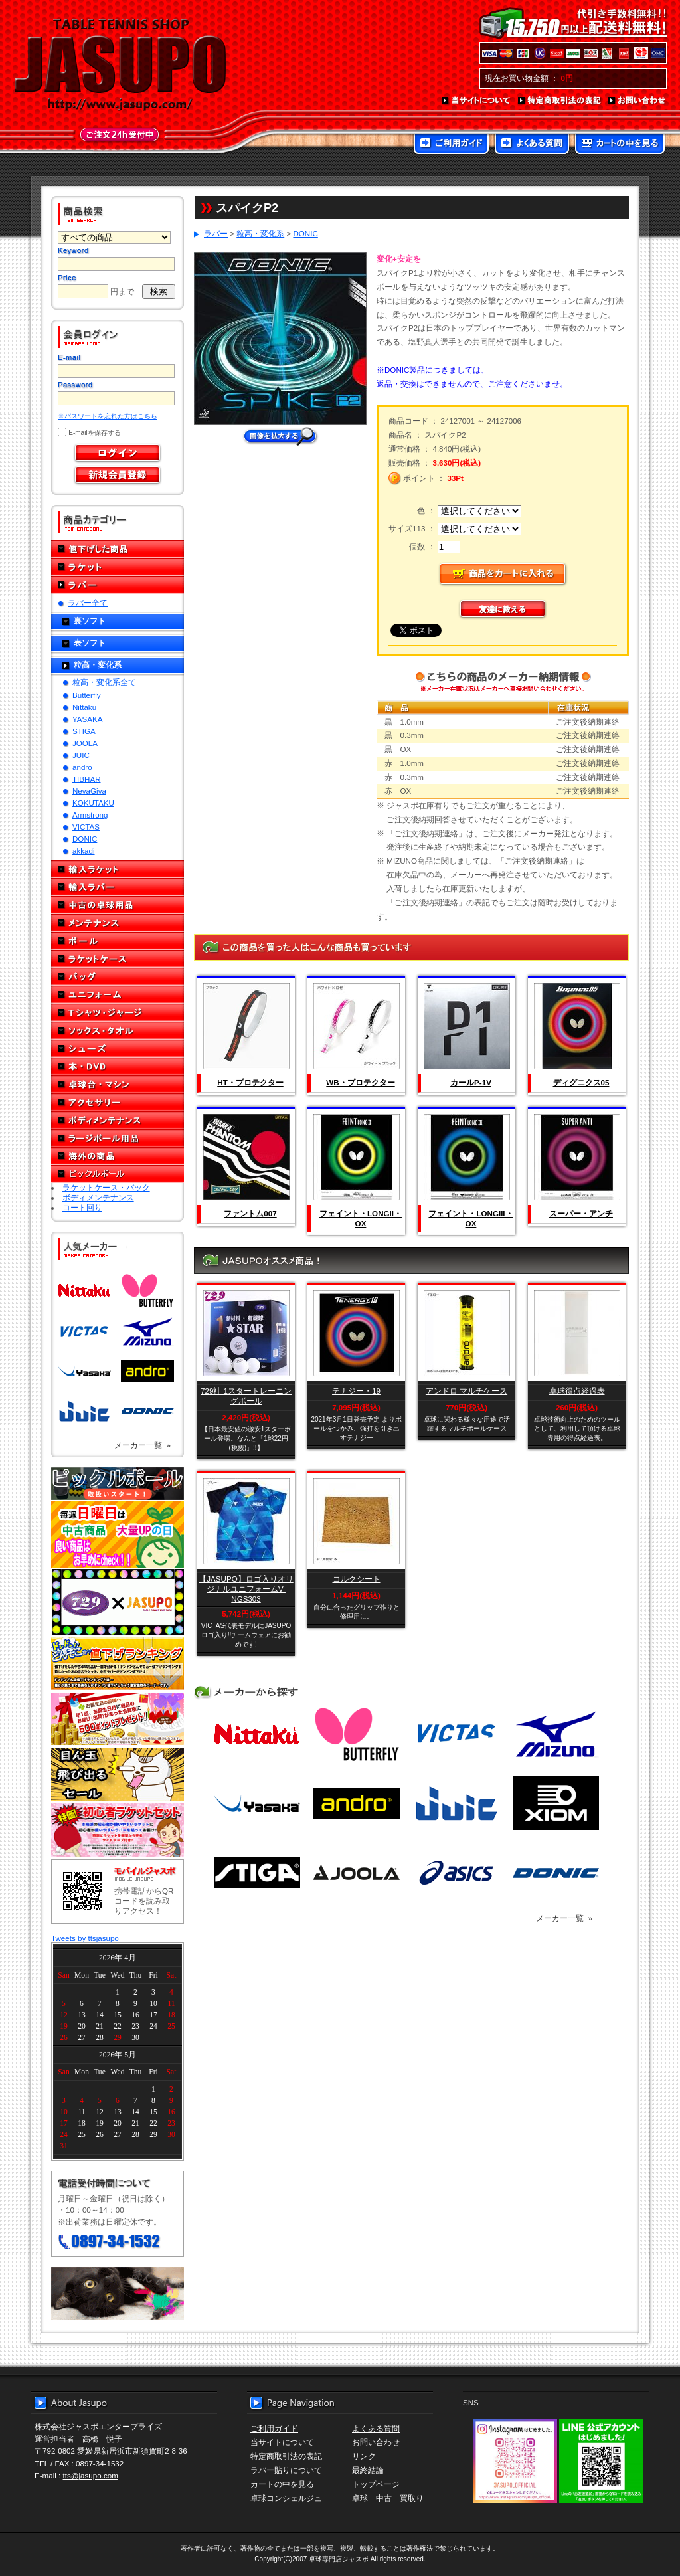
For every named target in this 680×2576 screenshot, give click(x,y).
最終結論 (368, 2470)
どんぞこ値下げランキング (117, 1663)
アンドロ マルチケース (466, 1390)
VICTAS (86, 826)
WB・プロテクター (360, 1082)
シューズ (117, 1049)
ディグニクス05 (581, 1082)
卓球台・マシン (117, 1084)
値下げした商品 (117, 549)
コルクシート (357, 1578)
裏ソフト (90, 620)
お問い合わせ (637, 101)
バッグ (117, 977)
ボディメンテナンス (117, 1120)
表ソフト (90, 642)
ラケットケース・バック (106, 1187)
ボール (117, 941)
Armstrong (90, 814)
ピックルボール (117, 1174)
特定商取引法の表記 (560, 101)
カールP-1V (470, 1082)
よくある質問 (532, 145)
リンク (364, 2456)
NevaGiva (89, 790)
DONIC (84, 838)
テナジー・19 (356, 1390)
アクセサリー (117, 1102)
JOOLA (85, 743)
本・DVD (117, 1066)
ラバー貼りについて (286, 2470)
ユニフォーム (117, 995)
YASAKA (87, 719)
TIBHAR (86, 779)
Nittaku (84, 707)
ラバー (117, 585)
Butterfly (86, 695)
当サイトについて (476, 101)
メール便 (117, 2293)
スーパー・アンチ (581, 1213)
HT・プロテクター (250, 1082)
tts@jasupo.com (90, 2475)
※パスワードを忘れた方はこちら (107, 416)
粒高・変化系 (98, 664)
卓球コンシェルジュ (286, 2498)
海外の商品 (117, 1156)
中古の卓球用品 (117, 905)
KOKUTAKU (93, 802)
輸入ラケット (117, 869)
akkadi (83, 850)
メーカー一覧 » (142, 1445)
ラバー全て (88, 602)
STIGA (84, 731)
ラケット (117, 567)
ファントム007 (250, 1213)
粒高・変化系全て (104, 682)
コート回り (82, 1207)
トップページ (376, 2484)
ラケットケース (117, 959)
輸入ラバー (117, 887)
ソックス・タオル (117, 1031)
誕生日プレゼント (117, 1719)
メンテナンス (117, 923)
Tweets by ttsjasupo (85, 1938)
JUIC (81, 755)
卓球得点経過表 (577, 1390)
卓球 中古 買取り (388, 2498)
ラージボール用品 (117, 1138)
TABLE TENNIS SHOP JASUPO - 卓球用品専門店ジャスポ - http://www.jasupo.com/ (120, 65)
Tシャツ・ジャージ (117, 1013)
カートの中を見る (620, 145)
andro (82, 767)
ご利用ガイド (451, 145)
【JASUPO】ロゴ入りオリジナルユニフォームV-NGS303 (246, 1588)
